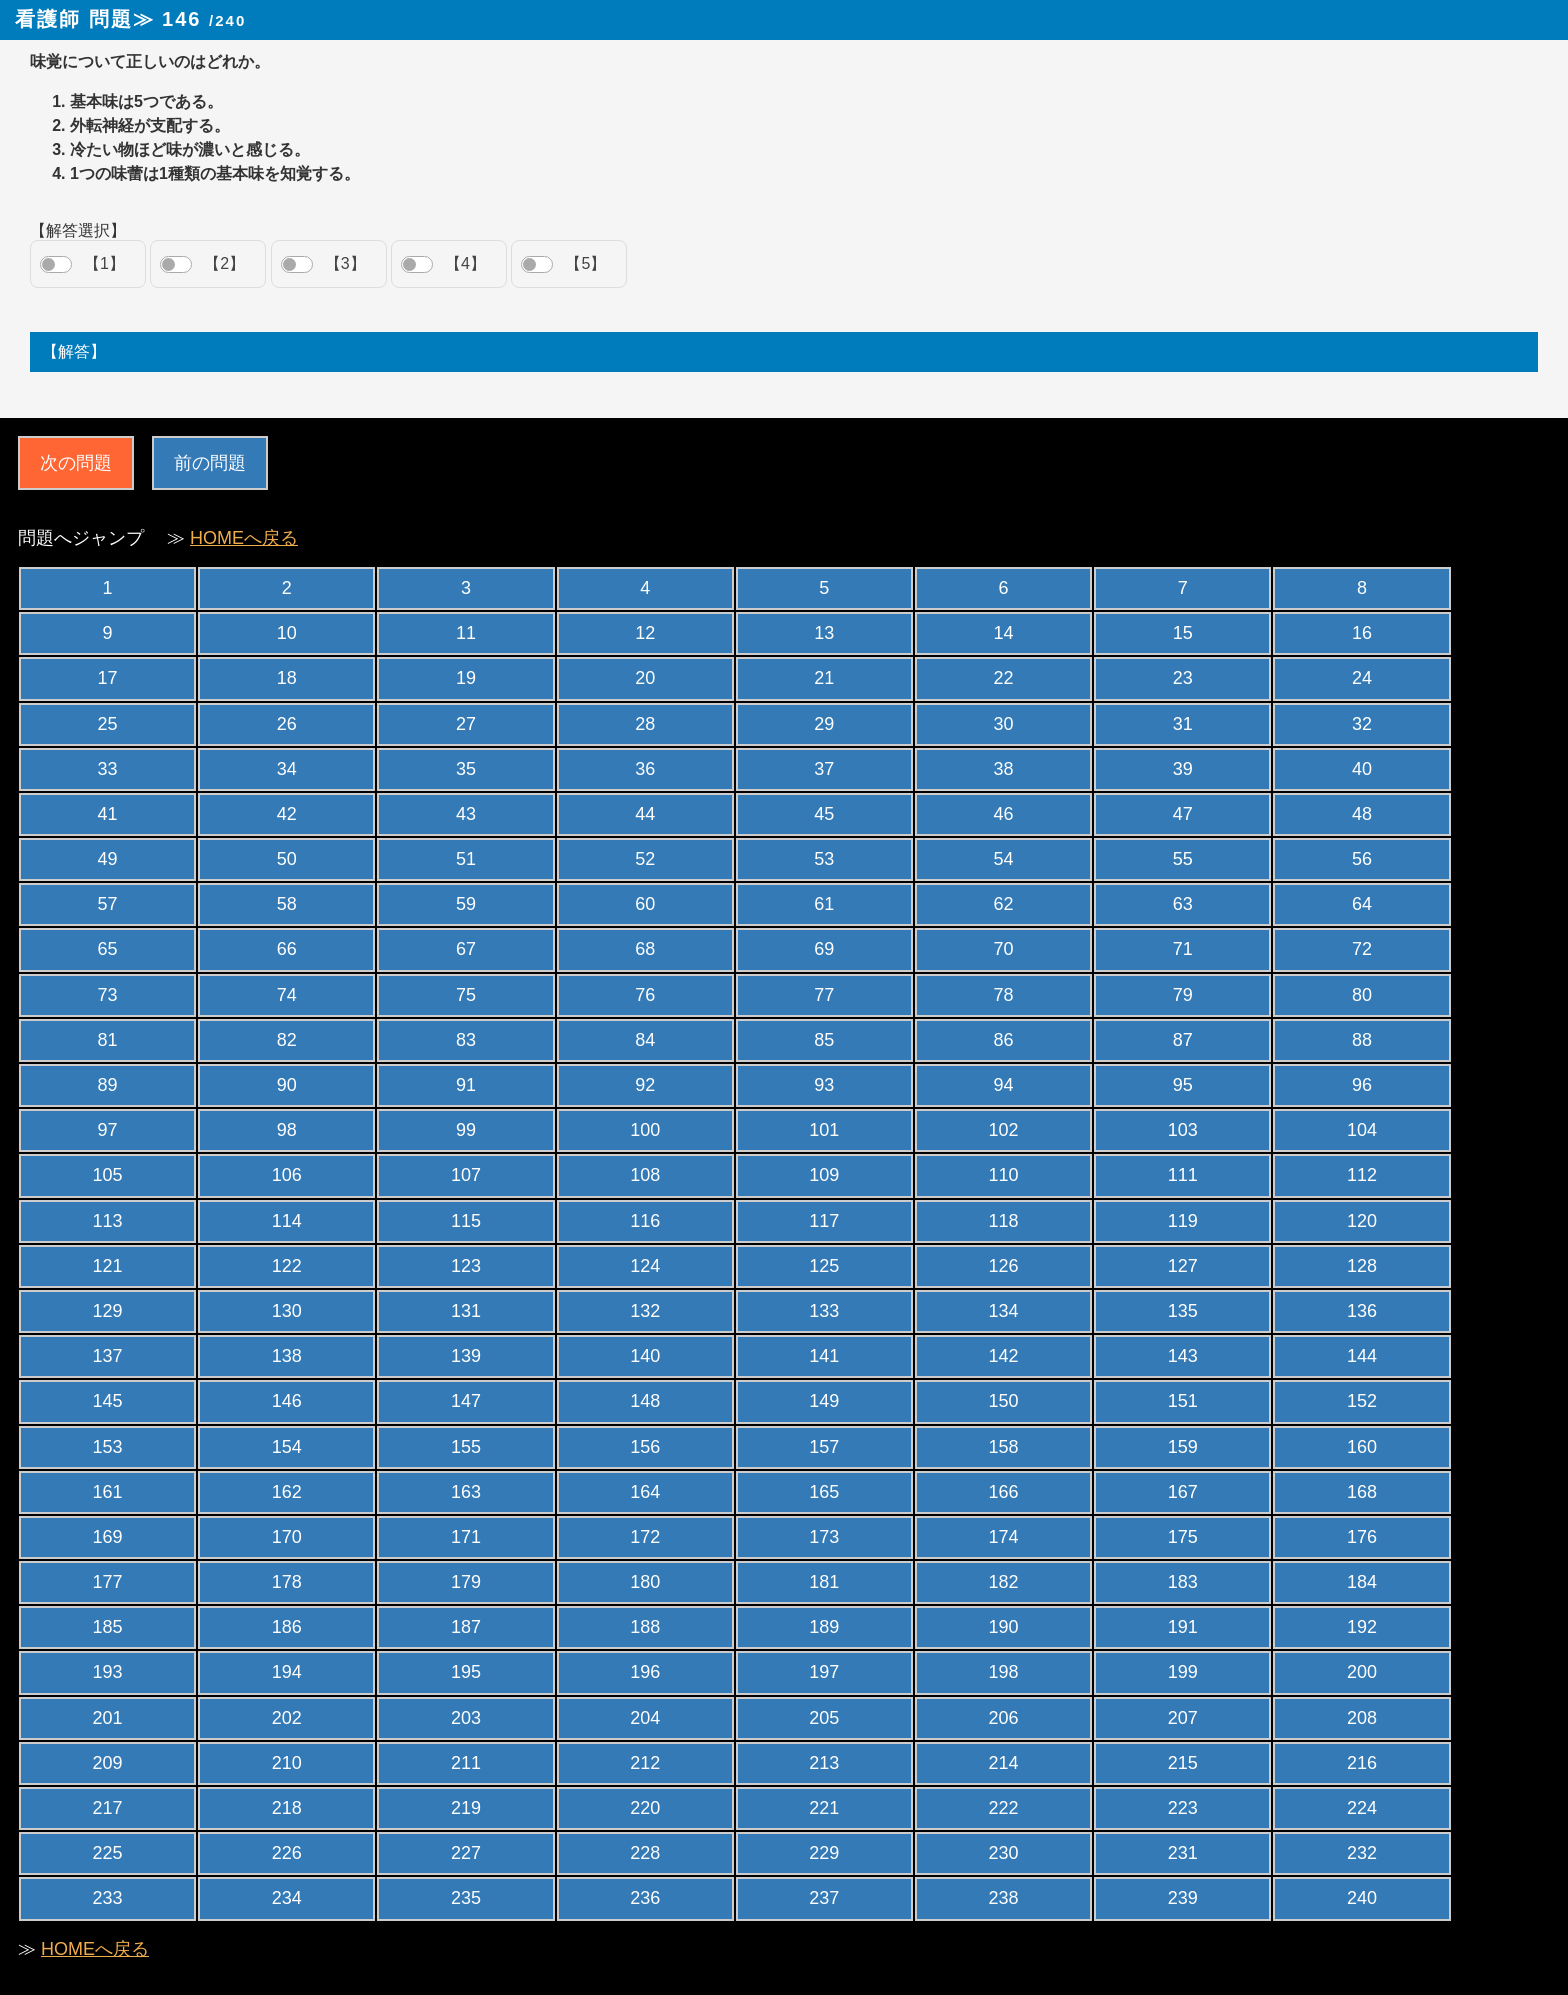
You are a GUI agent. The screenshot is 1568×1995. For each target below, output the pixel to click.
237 (824, 1898)
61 (824, 904)
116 (645, 1221)
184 (1362, 1582)
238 (1004, 1898)
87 (1183, 1040)
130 (287, 1311)
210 (287, 1763)
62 (1004, 904)
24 (1362, 678)
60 (645, 904)
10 (287, 633)
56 (1362, 859)
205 (824, 1718)
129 (108, 1311)
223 (1183, 1808)
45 (824, 814)
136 (1362, 1311)
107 (466, 1175)
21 (824, 678)
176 (1362, 1537)
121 (108, 1266)
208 (1362, 1718)
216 (1362, 1763)
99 (466, 1130)
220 (645, 1808)
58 (287, 904)
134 (1004, 1311)
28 (645, 724)
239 (1183, 1898)
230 (1004, 1853)
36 (645, 769)
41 (108, 814)
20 (645, 678)
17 (108, 678)
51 (466, 859)
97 (108, 1130)
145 (108, 1401)
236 (645, 1898)
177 (108, 1582)
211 (466, 1763)
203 (466, 1718)
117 (824, 1221)
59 (466, 904)
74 (287, 995)
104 (1362, 1130)
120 (1362, 1221)
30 (1004, 724)
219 (466, 1808)
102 (1004, 1130)
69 (824, 949)
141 (824, 1356)
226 (287, 1853)
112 (1362, 1175)
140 (645, 1356)
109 (824, 1175)
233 (108, 1898)
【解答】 (74, 351)
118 (1004, 1221)
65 (108, 949)
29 (824, 724)
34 (287, 769)
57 (108, 904)
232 (1362, 1853)
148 (645, 1401)
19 (466, 678)
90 (287, 1085)
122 (287, 1266)
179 (466, 1582)
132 (645, 1311)
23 (1183, 678)
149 (824, 1401)
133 (824, 1311)
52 (645, 859)
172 (645, 1537)
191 (1183, 1627)
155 (466, 1447)
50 (287, 859)
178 (287, 1582)
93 (824, 1085)
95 (1183, 1085)
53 (824, 859)
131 (466, 1311)
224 (1362, 1808)
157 (824, 1447)
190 (1004, 1627)
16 (1362, 633)
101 (824, 1130)
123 (466, 1266)
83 (466, 1040)
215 (1183, 1763)
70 (1004, 949)
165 (824, 1492)
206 (1004, 1718)
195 (466, 1672)
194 (287, 1672)
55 (1183, 859)
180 (645, 1582)
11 (466, 633)
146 (287, 1401)
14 (1004, 633)
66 (287, 949)
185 (108, 1627)
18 (287, 678)
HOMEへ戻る (244, 538)
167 (1183, 1492)
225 (108, 1853)
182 (1004, 1582)
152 (1362, 1401)
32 (1362, 724)
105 (108, 1175)
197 (824, 1672)
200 (1362, 1672)
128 (1362, 1266)
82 (287, 1040)
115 (466, 1221)
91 (466, 1085)
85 (824, 1040)
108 (645, 1175)
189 (824, 1627)
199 (1183, 1672)
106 (287, 1175)
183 (1183, 1582)
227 (466, 1853)
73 (108, 995)
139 (466, 1356)
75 (466, 995)
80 (1362, 995)
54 (1004, 859)
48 (1362, 814)
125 (824, 1266)
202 (287, 1718)
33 (108, 769)
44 (645, 814)
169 (108, 1537)
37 (824, 769)
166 (1004, 1492)
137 (108, 1356)
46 (1004, 814)
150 (1004, 1401)
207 (1183, 1718)
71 (1183, 949)
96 (1362, 1085)
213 (824, 1763)
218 (287, 1808)
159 (1183, 1447)
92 (645, 1085)
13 (824, 633)
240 (1362, 1898)
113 (108, 1221)
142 (1004, 1356)
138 (287, 1356)
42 (287, 814)
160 (1362, 1447)
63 (1183, 904)
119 (1183, 1221)
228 (645, 1853)
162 (287, 1492)
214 (1004, 1763)
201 (108, 1718)
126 (1004, 1266)
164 (645, 1492)
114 (287, 1221)
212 (645, 1763)
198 (1004, 1672)
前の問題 (210, 463)
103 (1183, 1130)
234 (287, 1898)
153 (108, 1447)
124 (645, 1266)
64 (1362, 904)
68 (645, 949)
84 (645, 1040)
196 (645, 1672)
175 (1183, 1537)
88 (1362, 1040)
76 (645, 995)
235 (466, 1898)
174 (1004, 1537)
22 (1004, 678)
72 (1362, 949)
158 (1004, 1447)
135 (1183, 1311)
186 (287, 1627)
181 (824, 1582)
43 (466, 814)
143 (1183, 1356)
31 (1183, 724)
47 (1183, 814)
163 (466, 1492)
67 (466, 949)
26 (287, 724)
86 (1004, 1040)
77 (824, 995)
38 (1004, 769)
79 (1183, 995)
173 (824, 1537)
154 (287, 1447)
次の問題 (76, 463)
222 (1004, 1808)
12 (645, 633)
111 (1183, 1175)
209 (108, 1763)
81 (108, 1040)
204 (645, 1718)
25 (108, 724)
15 (1183, 633)
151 (1183, 1401)
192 (1362, 1627)
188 (645, 1627)
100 (645, 1130)
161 (108, 1492)
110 (1004, 1175)
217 (108, 1808)
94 (1004, 1085)
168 (1362, 1492)
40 (1362, 769)
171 (466, 1537)
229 (824, 1853)
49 (108, 859)
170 (287, 1537)
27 (466, 724)
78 (1004, 995)
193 (108, 1672)
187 (466, 1627)
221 (824, 1808)
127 (1183, 1266)
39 (1183, 769)
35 (466, 769)
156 (645, 1447)
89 (108, 1085)
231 (1183, 1853)
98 (287, 1130)
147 (466, 1401)
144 (1362, 1356)
